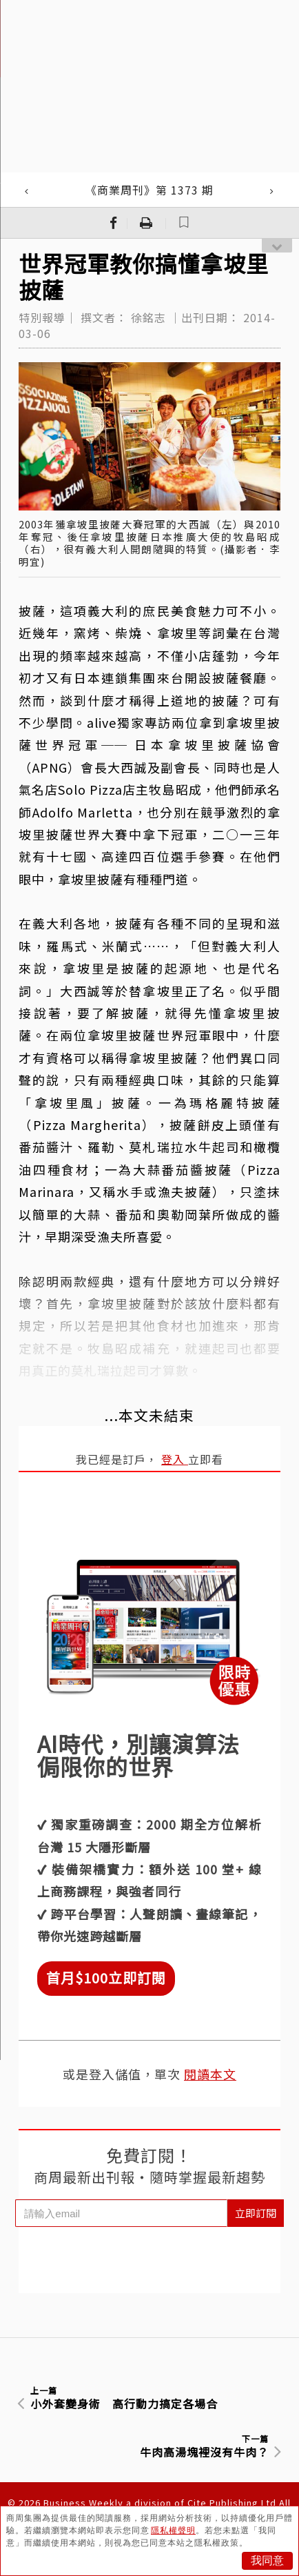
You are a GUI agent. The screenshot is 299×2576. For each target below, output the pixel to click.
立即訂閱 (255, 2213)
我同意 (267, 2560)
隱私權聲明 (173, 2530)
